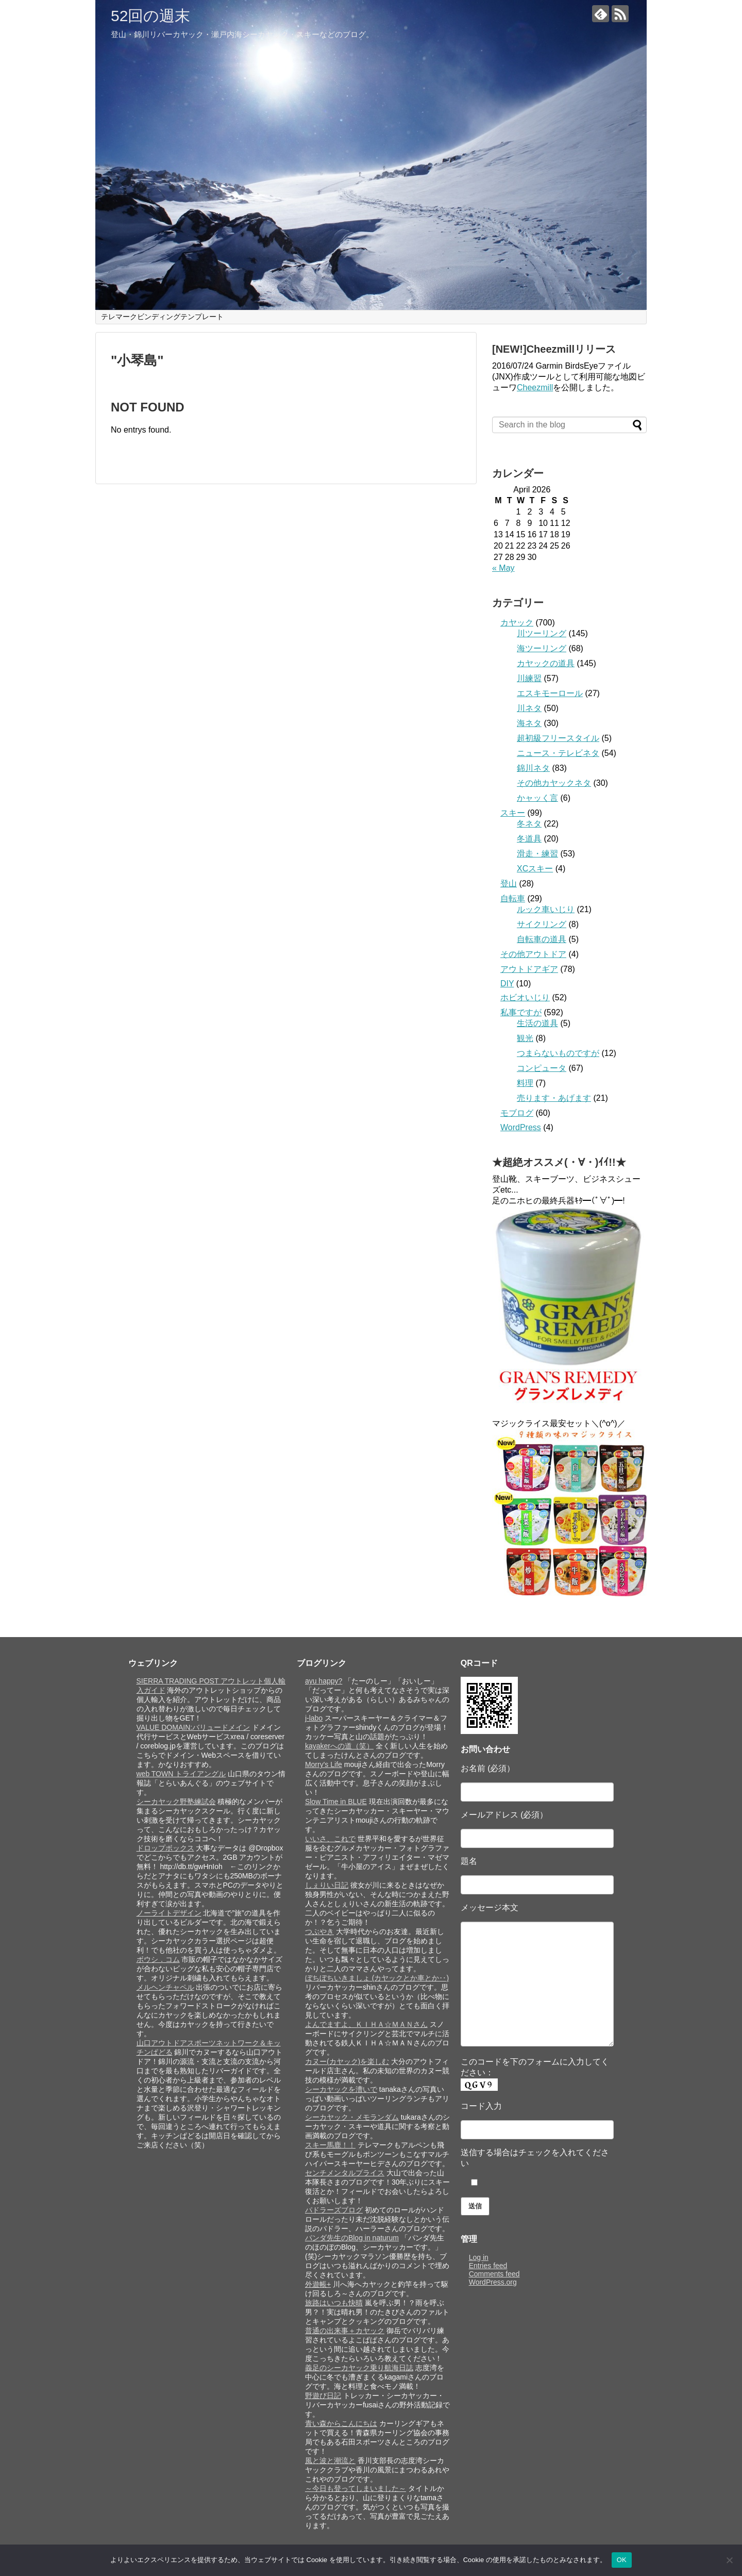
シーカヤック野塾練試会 (176, 1801)
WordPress (520, 1127)
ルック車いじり (546, 909)
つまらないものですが (558, 1053)
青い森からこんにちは (341, 2423)
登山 (508, 883)
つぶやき (319, 1931)
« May (503, 568)
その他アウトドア (533, 954)
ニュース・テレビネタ (558, 753)
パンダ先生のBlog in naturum (352, 2238)
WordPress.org (493, 2282)
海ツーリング (541, 648)
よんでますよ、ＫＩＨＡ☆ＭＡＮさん (366, 2024)
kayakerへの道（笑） (339, 1746)
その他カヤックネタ (554, 783)
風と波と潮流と (330, 2460)
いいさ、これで (330, 1839)
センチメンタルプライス (344, 2173)
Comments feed (494, 2274)
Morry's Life (323, 1764)
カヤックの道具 (546, 663)
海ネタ (529, 723)
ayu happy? (323, 1681)
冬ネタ (529, 823)
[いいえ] (729, 2560)
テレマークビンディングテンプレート (162, 316)
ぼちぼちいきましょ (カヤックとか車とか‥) (377, 1978)
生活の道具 (537, 1023)
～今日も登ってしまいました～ (355, 2488)
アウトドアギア (529, 969)
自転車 (512, 898)
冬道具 (529, 838)
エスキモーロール (550, 693)
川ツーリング (541, 633)
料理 (525, 1083)
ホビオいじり (525, 997)
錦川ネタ (533, 768)
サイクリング (541, 924)
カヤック (516, 622)
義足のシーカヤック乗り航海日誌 (359, 2368)
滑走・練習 (537, 853)
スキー (512, 812)
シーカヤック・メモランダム (352, 2117)
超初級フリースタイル (558, 738)
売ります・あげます (554, 1098)
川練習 (529, 678)
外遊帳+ (318, 2284)
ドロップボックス (165, 1848)
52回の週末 (150, 15)
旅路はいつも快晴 (334, 2303)
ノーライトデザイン (169, 1913)
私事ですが (521, 1012)
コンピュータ (541, 1068)
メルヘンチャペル (165, 1987)
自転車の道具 (541, 939)
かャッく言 (537, 798)
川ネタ (529, 708)
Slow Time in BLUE (336, 1801)
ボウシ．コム (158, 1959)
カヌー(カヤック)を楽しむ (347, 2061)
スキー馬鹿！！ (330, 2145)
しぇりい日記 (326, 1885)
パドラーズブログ (334, 2210)
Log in (478, 2257)
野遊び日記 (323, 2395)
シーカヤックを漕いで (341, 2089)
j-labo (314, 1718)
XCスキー (535, 868)
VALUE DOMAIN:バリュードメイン (193, 1727)
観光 (525, 1038)
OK (622, 2560)
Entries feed (488, 2265)
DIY (507, 983)
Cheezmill (535, 387)
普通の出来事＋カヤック (344, 2330)
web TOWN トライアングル (181, 1774)
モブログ (516, 1113)
